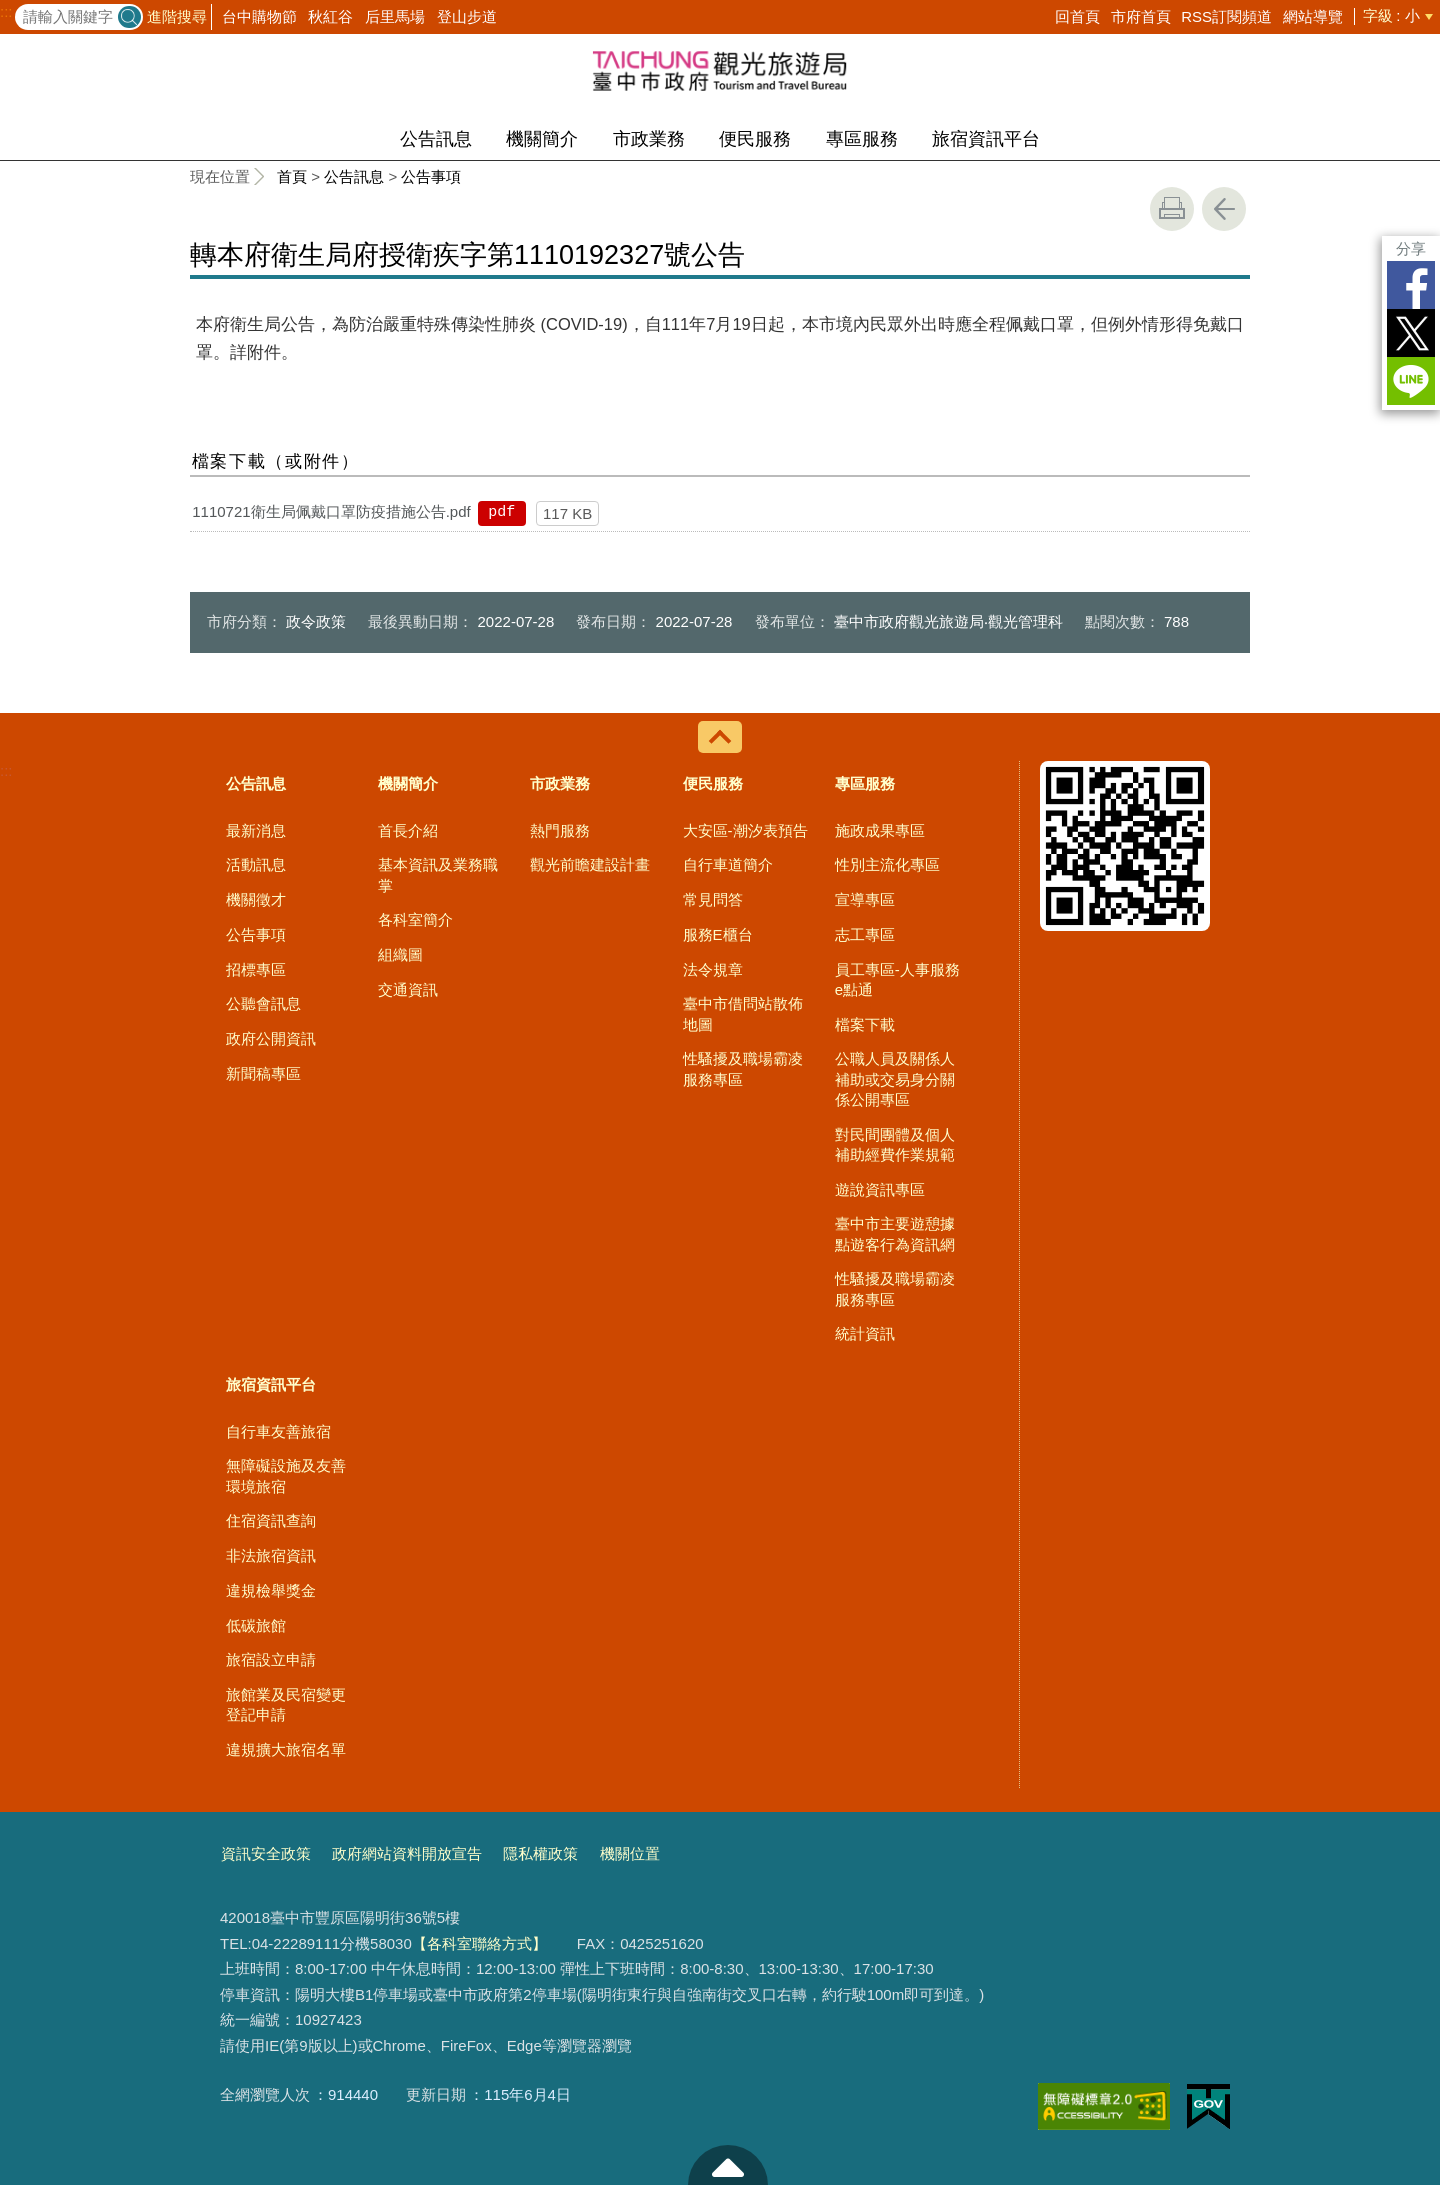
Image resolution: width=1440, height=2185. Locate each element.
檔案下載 (865, 1024)
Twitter (1411, 333)
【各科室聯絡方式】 (479, 1943)
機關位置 (630, 1853)
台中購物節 (259, 16)
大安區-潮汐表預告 (745, 830)
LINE (1411, 381)
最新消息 (256, 830)
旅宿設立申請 (271, 1659)
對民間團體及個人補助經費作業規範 (895, 1144)
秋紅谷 (330, 16)
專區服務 (862, 139)
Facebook (1411, 285)
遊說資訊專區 (880, 1189)
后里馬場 (395, 16)
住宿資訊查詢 (271, 1520)
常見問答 (713, 899)
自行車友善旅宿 (278, 1431)
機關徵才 (256, 899)
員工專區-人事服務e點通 (897, 979)
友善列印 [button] (1172, 209)
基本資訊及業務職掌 (438, 874)
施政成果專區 (880, 830)
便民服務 (755, 139)
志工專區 (865, 934)
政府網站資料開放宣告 (407, 1853)
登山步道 (467, 16)
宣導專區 (865, 899)
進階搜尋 (177, 16)
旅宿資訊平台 (986, 139)
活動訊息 (256, 864)
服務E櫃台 (718, 934)
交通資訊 (408, 989)
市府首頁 (1141, 16)
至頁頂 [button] (728, 2165)
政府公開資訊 (271, 1038)
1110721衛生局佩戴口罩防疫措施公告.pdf (331, 511)
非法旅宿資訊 (271, 1555)
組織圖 (400, 954)
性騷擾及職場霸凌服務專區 (743, 1068)
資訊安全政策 (266, 1853)
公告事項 (431, 176)
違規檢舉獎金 (271, 1590)
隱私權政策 (540, 1853)
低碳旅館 (256, 1625)
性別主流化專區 (887, 864)
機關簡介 (542, 139)
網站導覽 (1313, 16)
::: (6, 12)
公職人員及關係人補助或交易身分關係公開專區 (895, 1079)
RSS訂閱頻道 (1226, 16)
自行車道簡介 (728, 864)
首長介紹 (408, 830)
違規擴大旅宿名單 (286, 1749)
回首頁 (1077, 16)
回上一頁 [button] (1224, 209)
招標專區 (256, 969)
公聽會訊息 (263, 1003)
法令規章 (713, 969)
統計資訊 (865, 1333)
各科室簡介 (415, 919)
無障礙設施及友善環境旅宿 (286, 1475)
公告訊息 (436, 139)
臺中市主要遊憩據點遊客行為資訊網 (895, 1233)
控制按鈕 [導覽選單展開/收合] (720, 737)
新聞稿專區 (263, 1073)
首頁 (292, 176)
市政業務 (649, 139)
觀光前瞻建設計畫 (590, 864)
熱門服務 (560, 830)
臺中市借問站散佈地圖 (743, 1013)
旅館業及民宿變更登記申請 (286, 1704)
